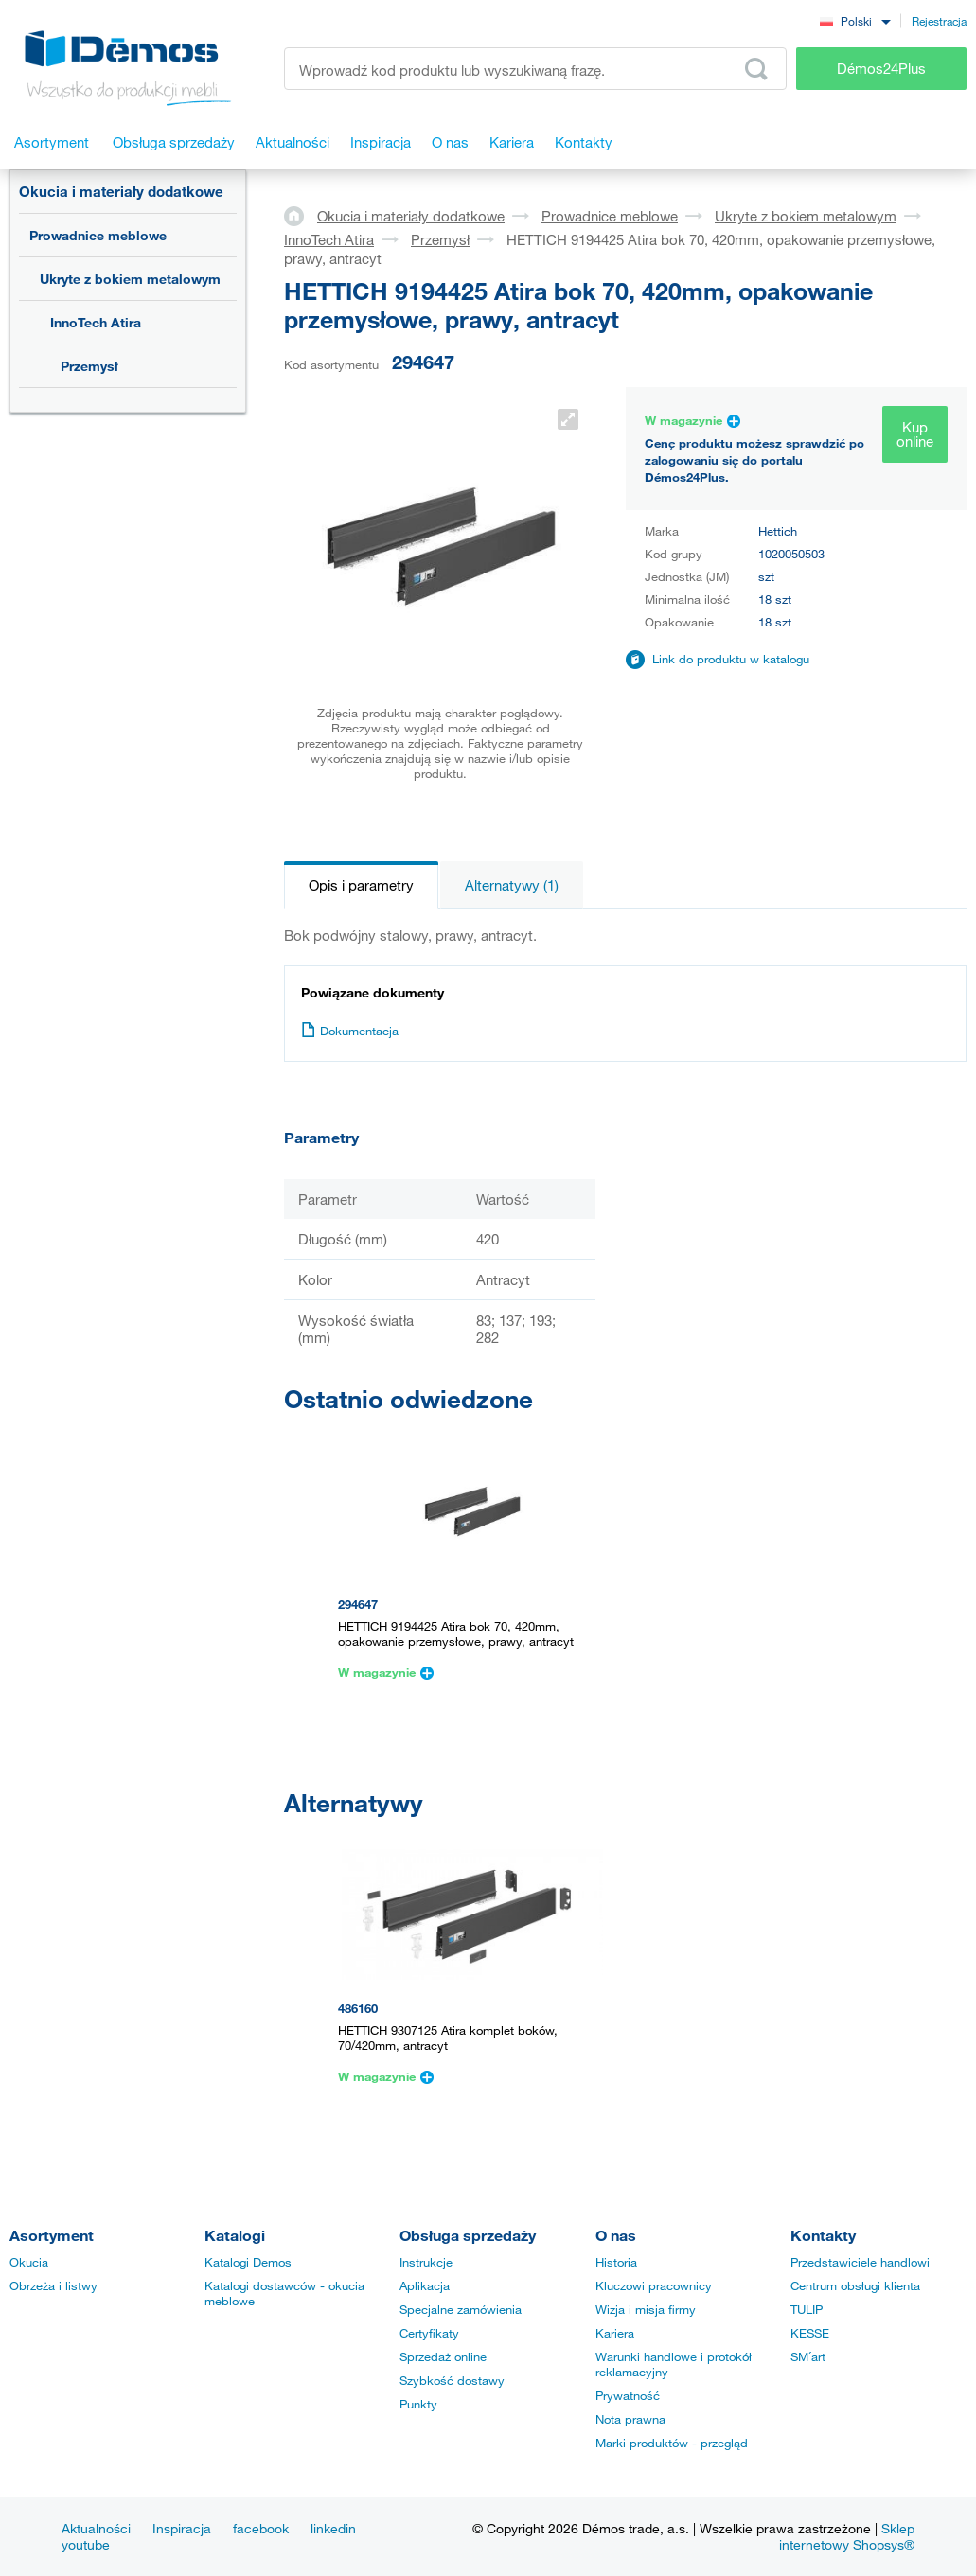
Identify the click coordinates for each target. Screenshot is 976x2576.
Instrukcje (426, 2261)
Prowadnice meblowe (98, 235)
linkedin (333, 2528)
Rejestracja (939, 20)
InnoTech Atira (95, 322)
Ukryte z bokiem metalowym (130, 279)
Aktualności (96, 2528)
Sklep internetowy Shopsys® (846, 2536)
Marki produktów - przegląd (671, 2442)
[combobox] (854, 20)
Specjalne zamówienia (460, 2309)
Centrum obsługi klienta (855, 2285)
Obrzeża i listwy (53, 2285)
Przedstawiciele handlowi (860, 2261)
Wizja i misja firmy (645, 2309)
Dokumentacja (350, 1030)
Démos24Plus (881, 68)
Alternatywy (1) (512, 884)
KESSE (809, 2332)
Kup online (914, 434)
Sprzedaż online (443, 2356)
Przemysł (89, 366)
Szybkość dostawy (452, 2380)
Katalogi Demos (248, 2261)
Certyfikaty (429, 2332)
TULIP (806, 2309)
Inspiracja (181, 2528)
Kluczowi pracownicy (653, 2285)
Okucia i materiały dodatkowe (121, 191)
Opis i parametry (361, 884)
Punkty (418, 2403)
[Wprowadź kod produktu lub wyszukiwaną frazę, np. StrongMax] (535, 68)
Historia (616, 2261)
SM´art (807, 2356)
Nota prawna (630, 2418)
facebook (261, 2528)
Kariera (614, 2332)
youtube (86, 2544)
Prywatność (627, 2395)
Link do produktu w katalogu (730, 658)
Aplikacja (424, 2285)
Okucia (28, 2261)
